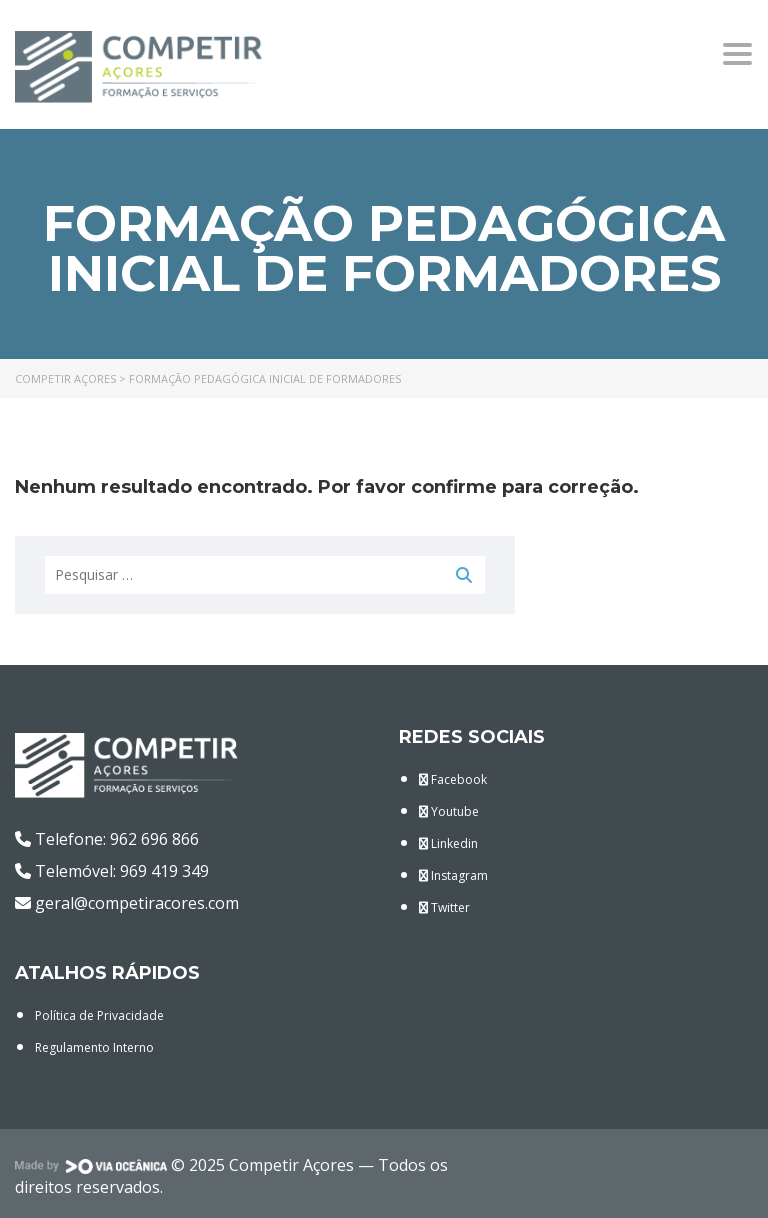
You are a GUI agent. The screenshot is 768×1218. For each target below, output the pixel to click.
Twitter (444, 907)
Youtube (449, 811)
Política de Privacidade (99, 1015)
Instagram (453, 875)
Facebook (453, 779)
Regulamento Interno (94, 1047)
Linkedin (448, 843)
